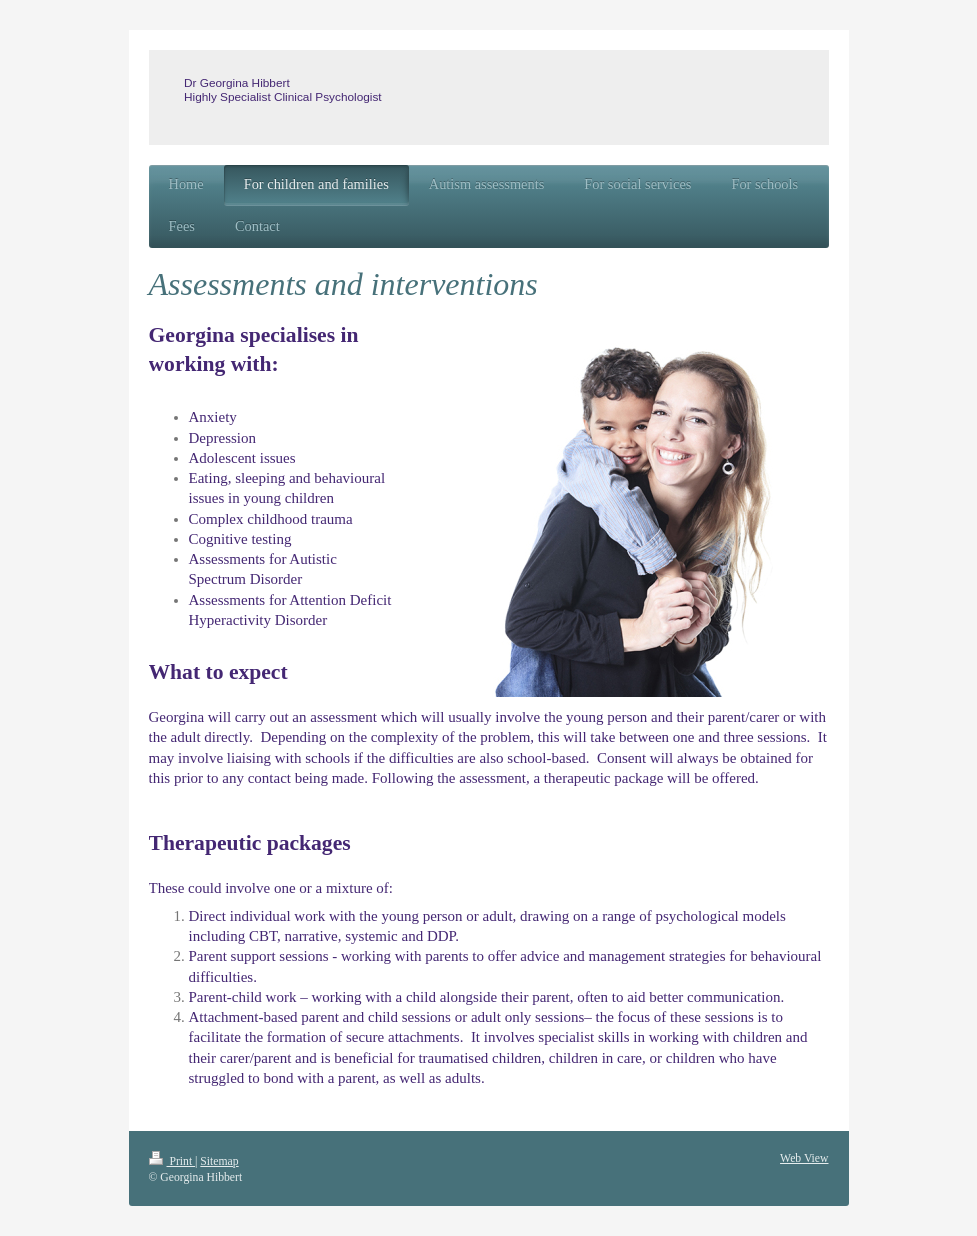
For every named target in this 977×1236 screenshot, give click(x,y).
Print (172, 1161)
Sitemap (219, 1161)
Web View (804, 1158)
